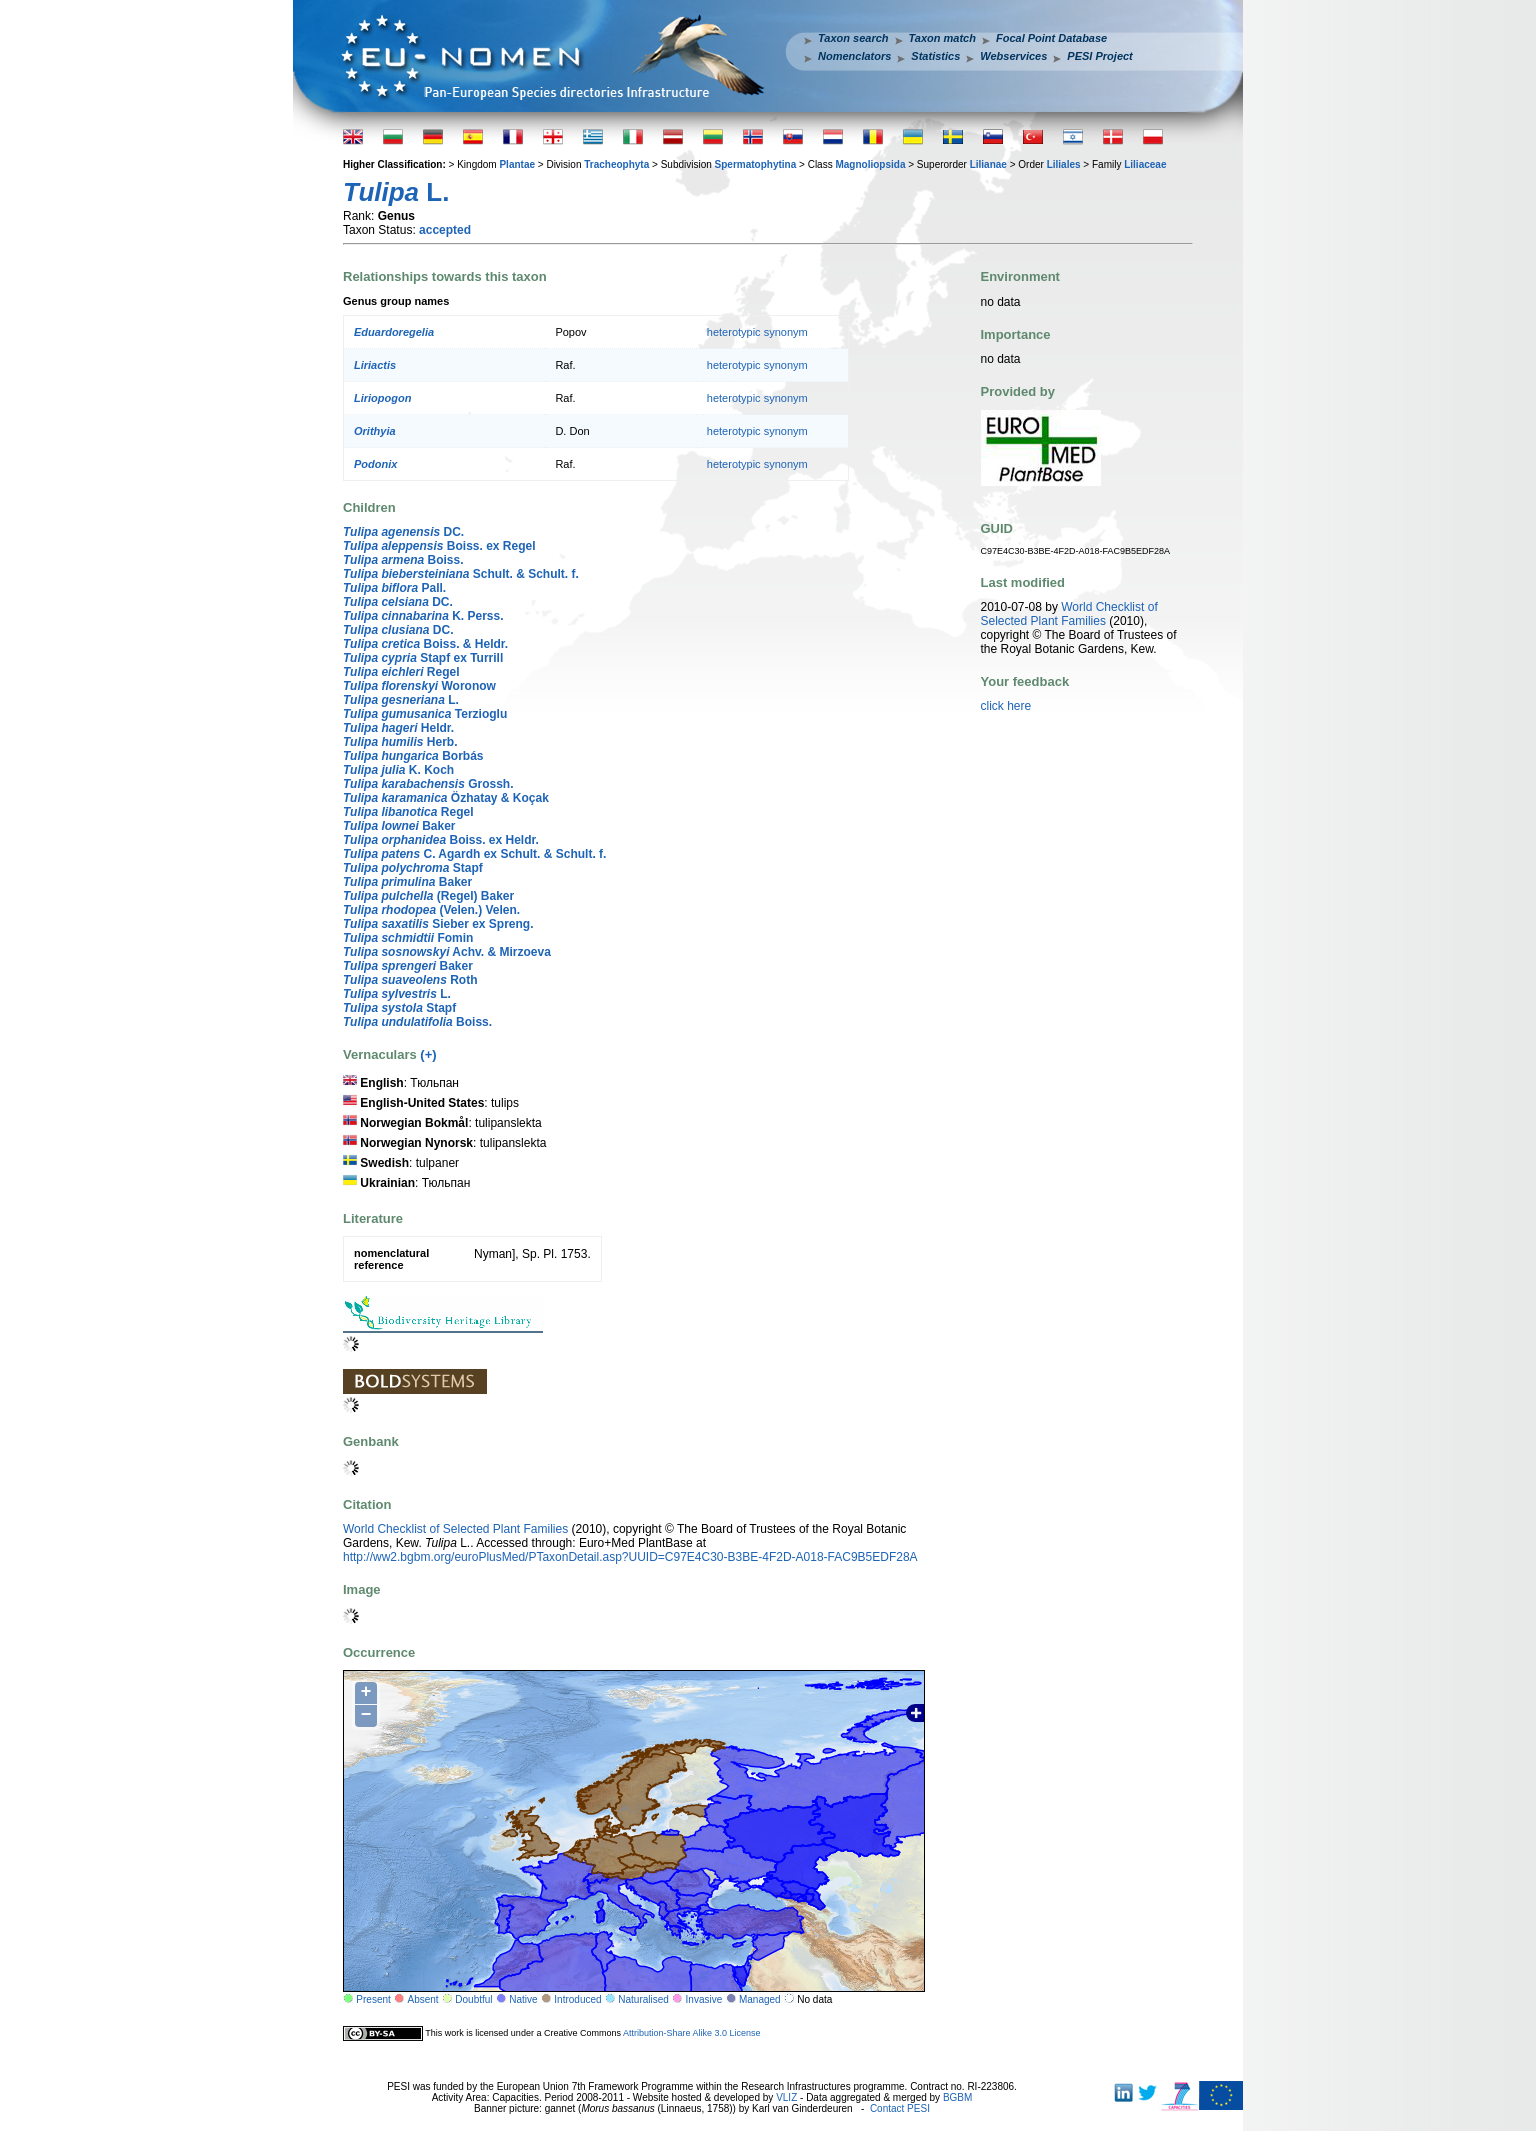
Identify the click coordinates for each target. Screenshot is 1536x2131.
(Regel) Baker (428, 896)
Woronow (419, 686)
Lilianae (988, 164)
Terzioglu (425, 714)
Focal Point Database (1051, 38)
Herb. (400, 742)
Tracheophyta (616, 164)
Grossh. (428, 784)
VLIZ (786, 2097)
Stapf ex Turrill (423, 658)
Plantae (517, 164)
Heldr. (398, 728)
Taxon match (942, 38)
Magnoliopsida (870, 164)
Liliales (1064, 164)
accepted (445, 230)
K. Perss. (423, 616)
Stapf (413, 868)
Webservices (1013, 56)
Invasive (704, 1999)
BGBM (957, 2097)
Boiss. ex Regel (439, 546)
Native (523, 1999)
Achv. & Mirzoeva (447, 952)
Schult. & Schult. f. (461, 574)
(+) (428, 1054)
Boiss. (403, 560)
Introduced (577, 1999)
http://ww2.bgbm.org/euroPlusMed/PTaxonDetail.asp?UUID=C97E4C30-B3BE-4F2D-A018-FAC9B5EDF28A (630, 1557)
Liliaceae (1145, 164)
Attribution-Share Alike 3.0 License (692, 2033)
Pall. (394, 588)
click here (1006, 706)
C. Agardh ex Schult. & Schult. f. (474, 854)
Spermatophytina (756, 164)
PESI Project (1099, 56)
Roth (410, 980)
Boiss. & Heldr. (425, 644)
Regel (401, 672)
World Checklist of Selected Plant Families (455, 1529)
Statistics (935, 56)
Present (373, 1999)
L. (401, 700)
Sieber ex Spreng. (438, 924)
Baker (399, 826)
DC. (403, 532)
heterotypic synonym (757, 332)
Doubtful (473, 1999)
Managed (760, 1999)
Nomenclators (854, 56)
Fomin (408, 938)
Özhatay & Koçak (446, 798)
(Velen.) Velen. (431, 910)
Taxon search (853, 38)
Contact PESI (900, 2108)
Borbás (413, 756)
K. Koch (398, 770)
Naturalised (643, 1999)
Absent (423, 1999)
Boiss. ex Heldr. (441, 840)
